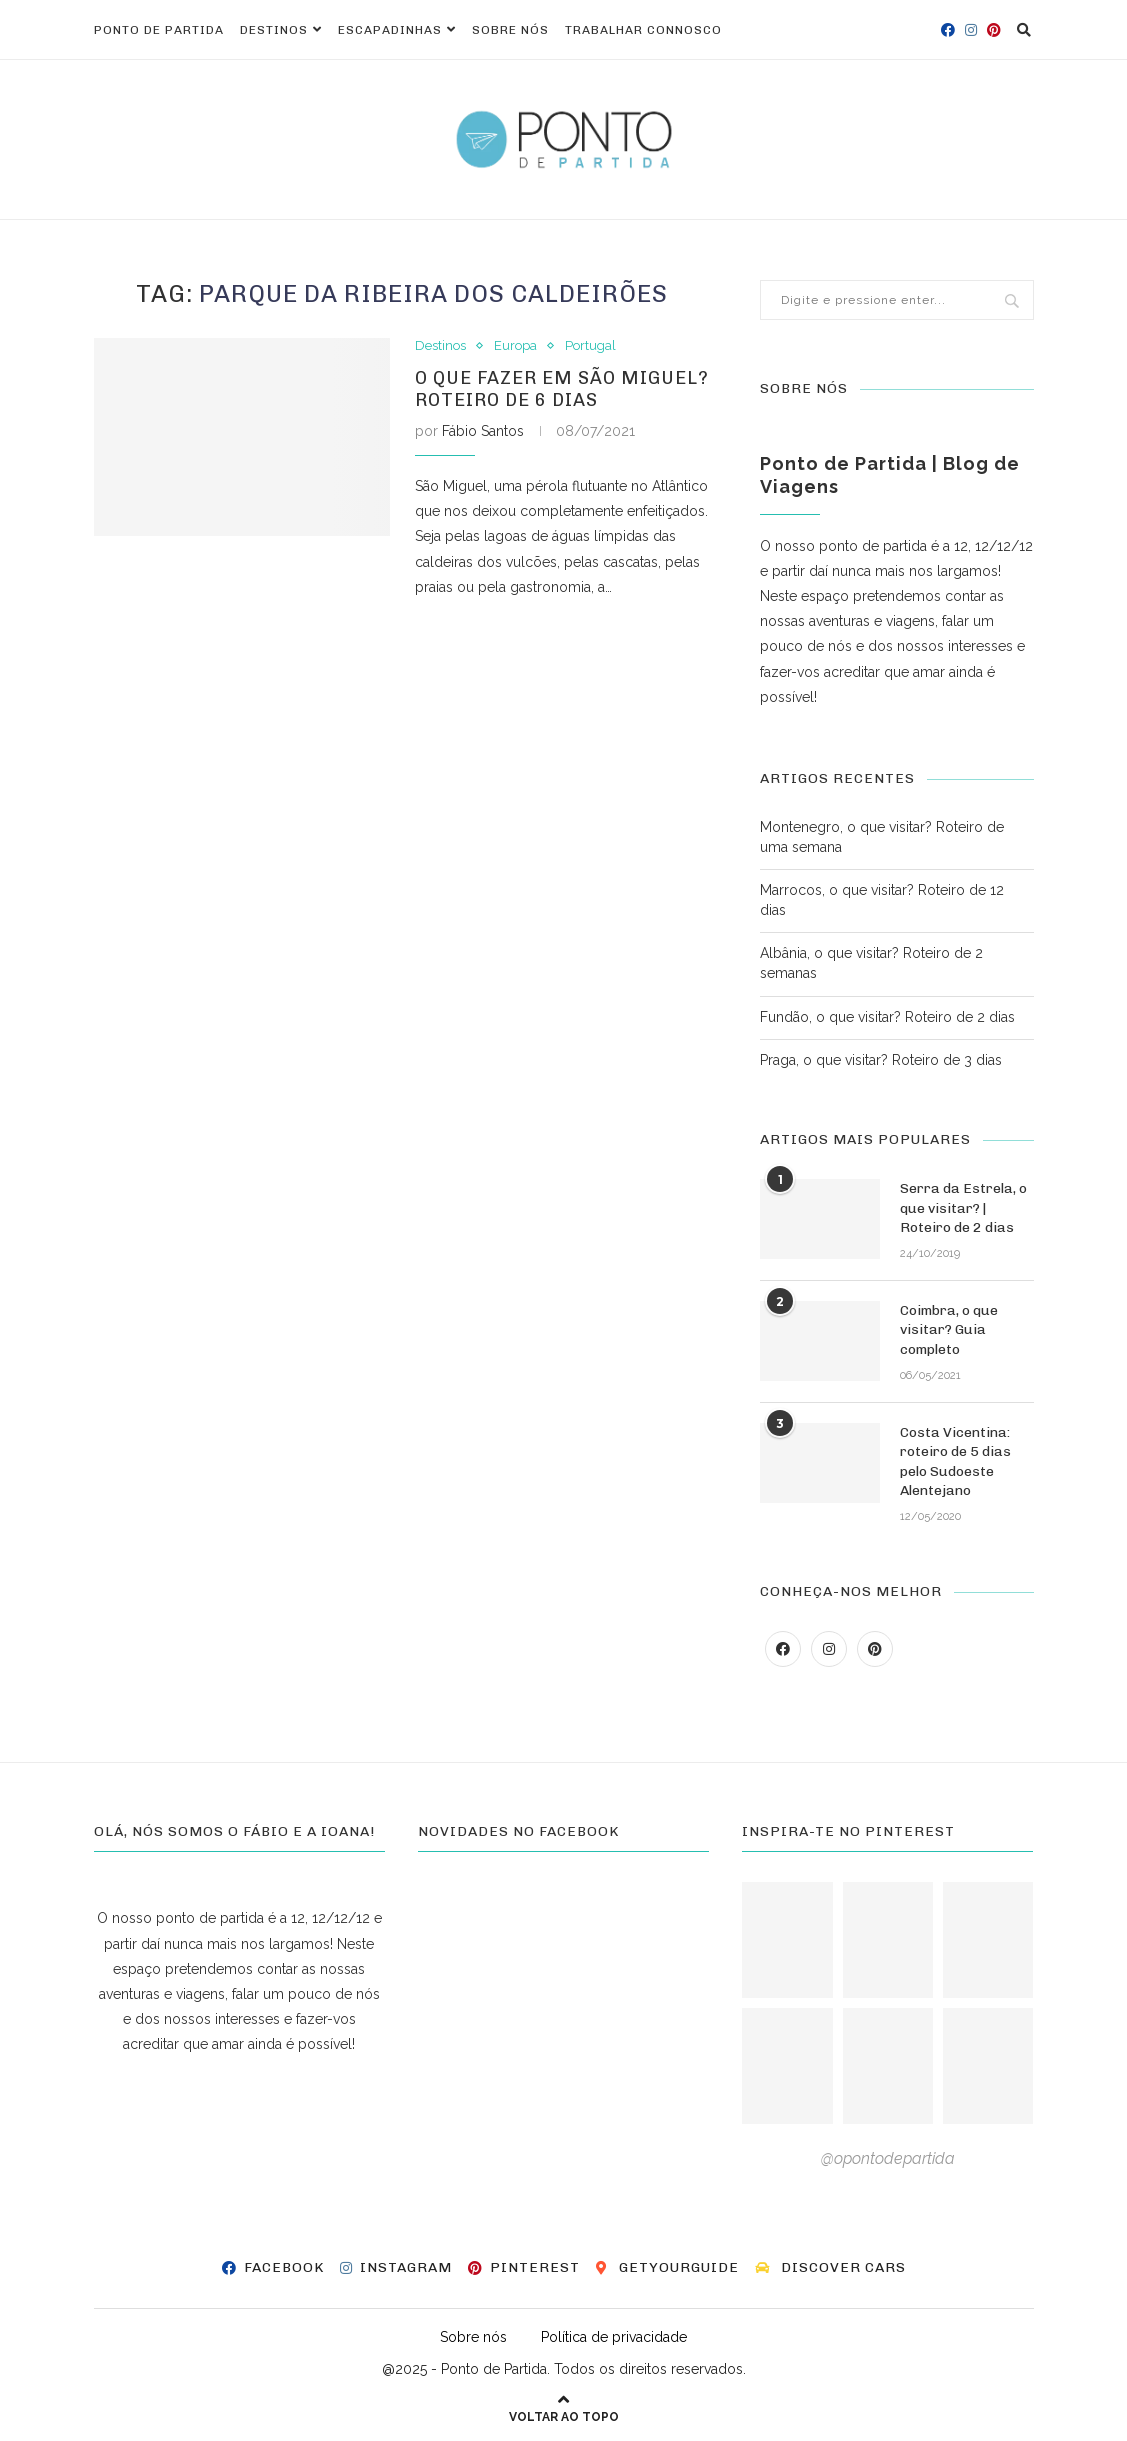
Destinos (274, 30)
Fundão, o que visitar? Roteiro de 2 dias (887, 1017)
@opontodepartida (888, 2158)
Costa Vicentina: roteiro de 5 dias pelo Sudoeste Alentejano (955, 1462)
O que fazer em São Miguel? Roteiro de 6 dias (562, 389)
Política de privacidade (614, 2337)
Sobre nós (510, 30)
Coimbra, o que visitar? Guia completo (949, 1330)
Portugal (590, 345)
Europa (515, 345)
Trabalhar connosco (643, 30)
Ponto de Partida (159, 30)
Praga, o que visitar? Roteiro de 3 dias (881, 1060)
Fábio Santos (483, 431)
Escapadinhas (390, 30)
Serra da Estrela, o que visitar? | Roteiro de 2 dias (963, 1208)
